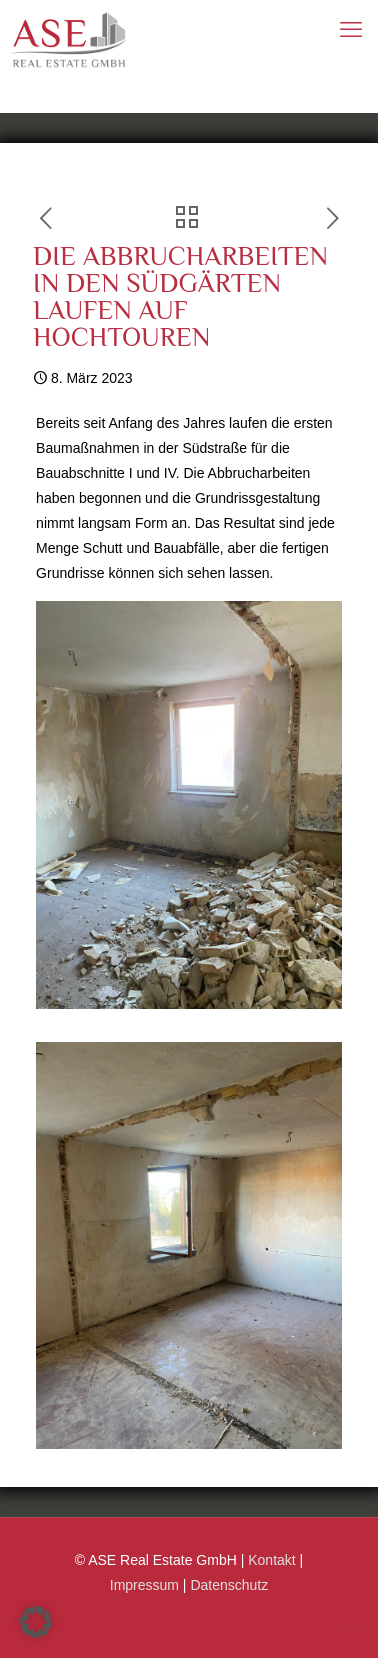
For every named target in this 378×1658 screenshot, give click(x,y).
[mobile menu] (351, 30)
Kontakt (271, 1560)
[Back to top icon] (351, 1625)
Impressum (144, 1585)
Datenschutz (229, 1585)
